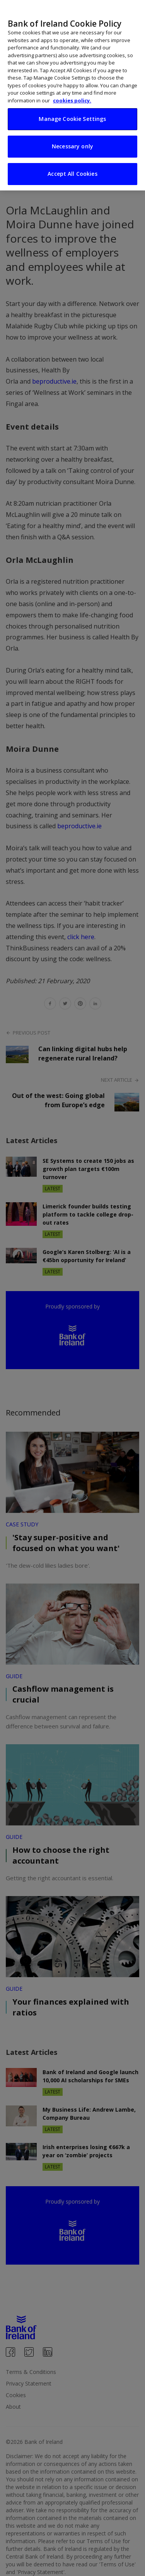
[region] (72, 95)
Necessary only (72, 146)
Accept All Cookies (72, 173)
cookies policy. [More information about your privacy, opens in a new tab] (72, 100)
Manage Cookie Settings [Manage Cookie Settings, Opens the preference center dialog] (72, 118)
